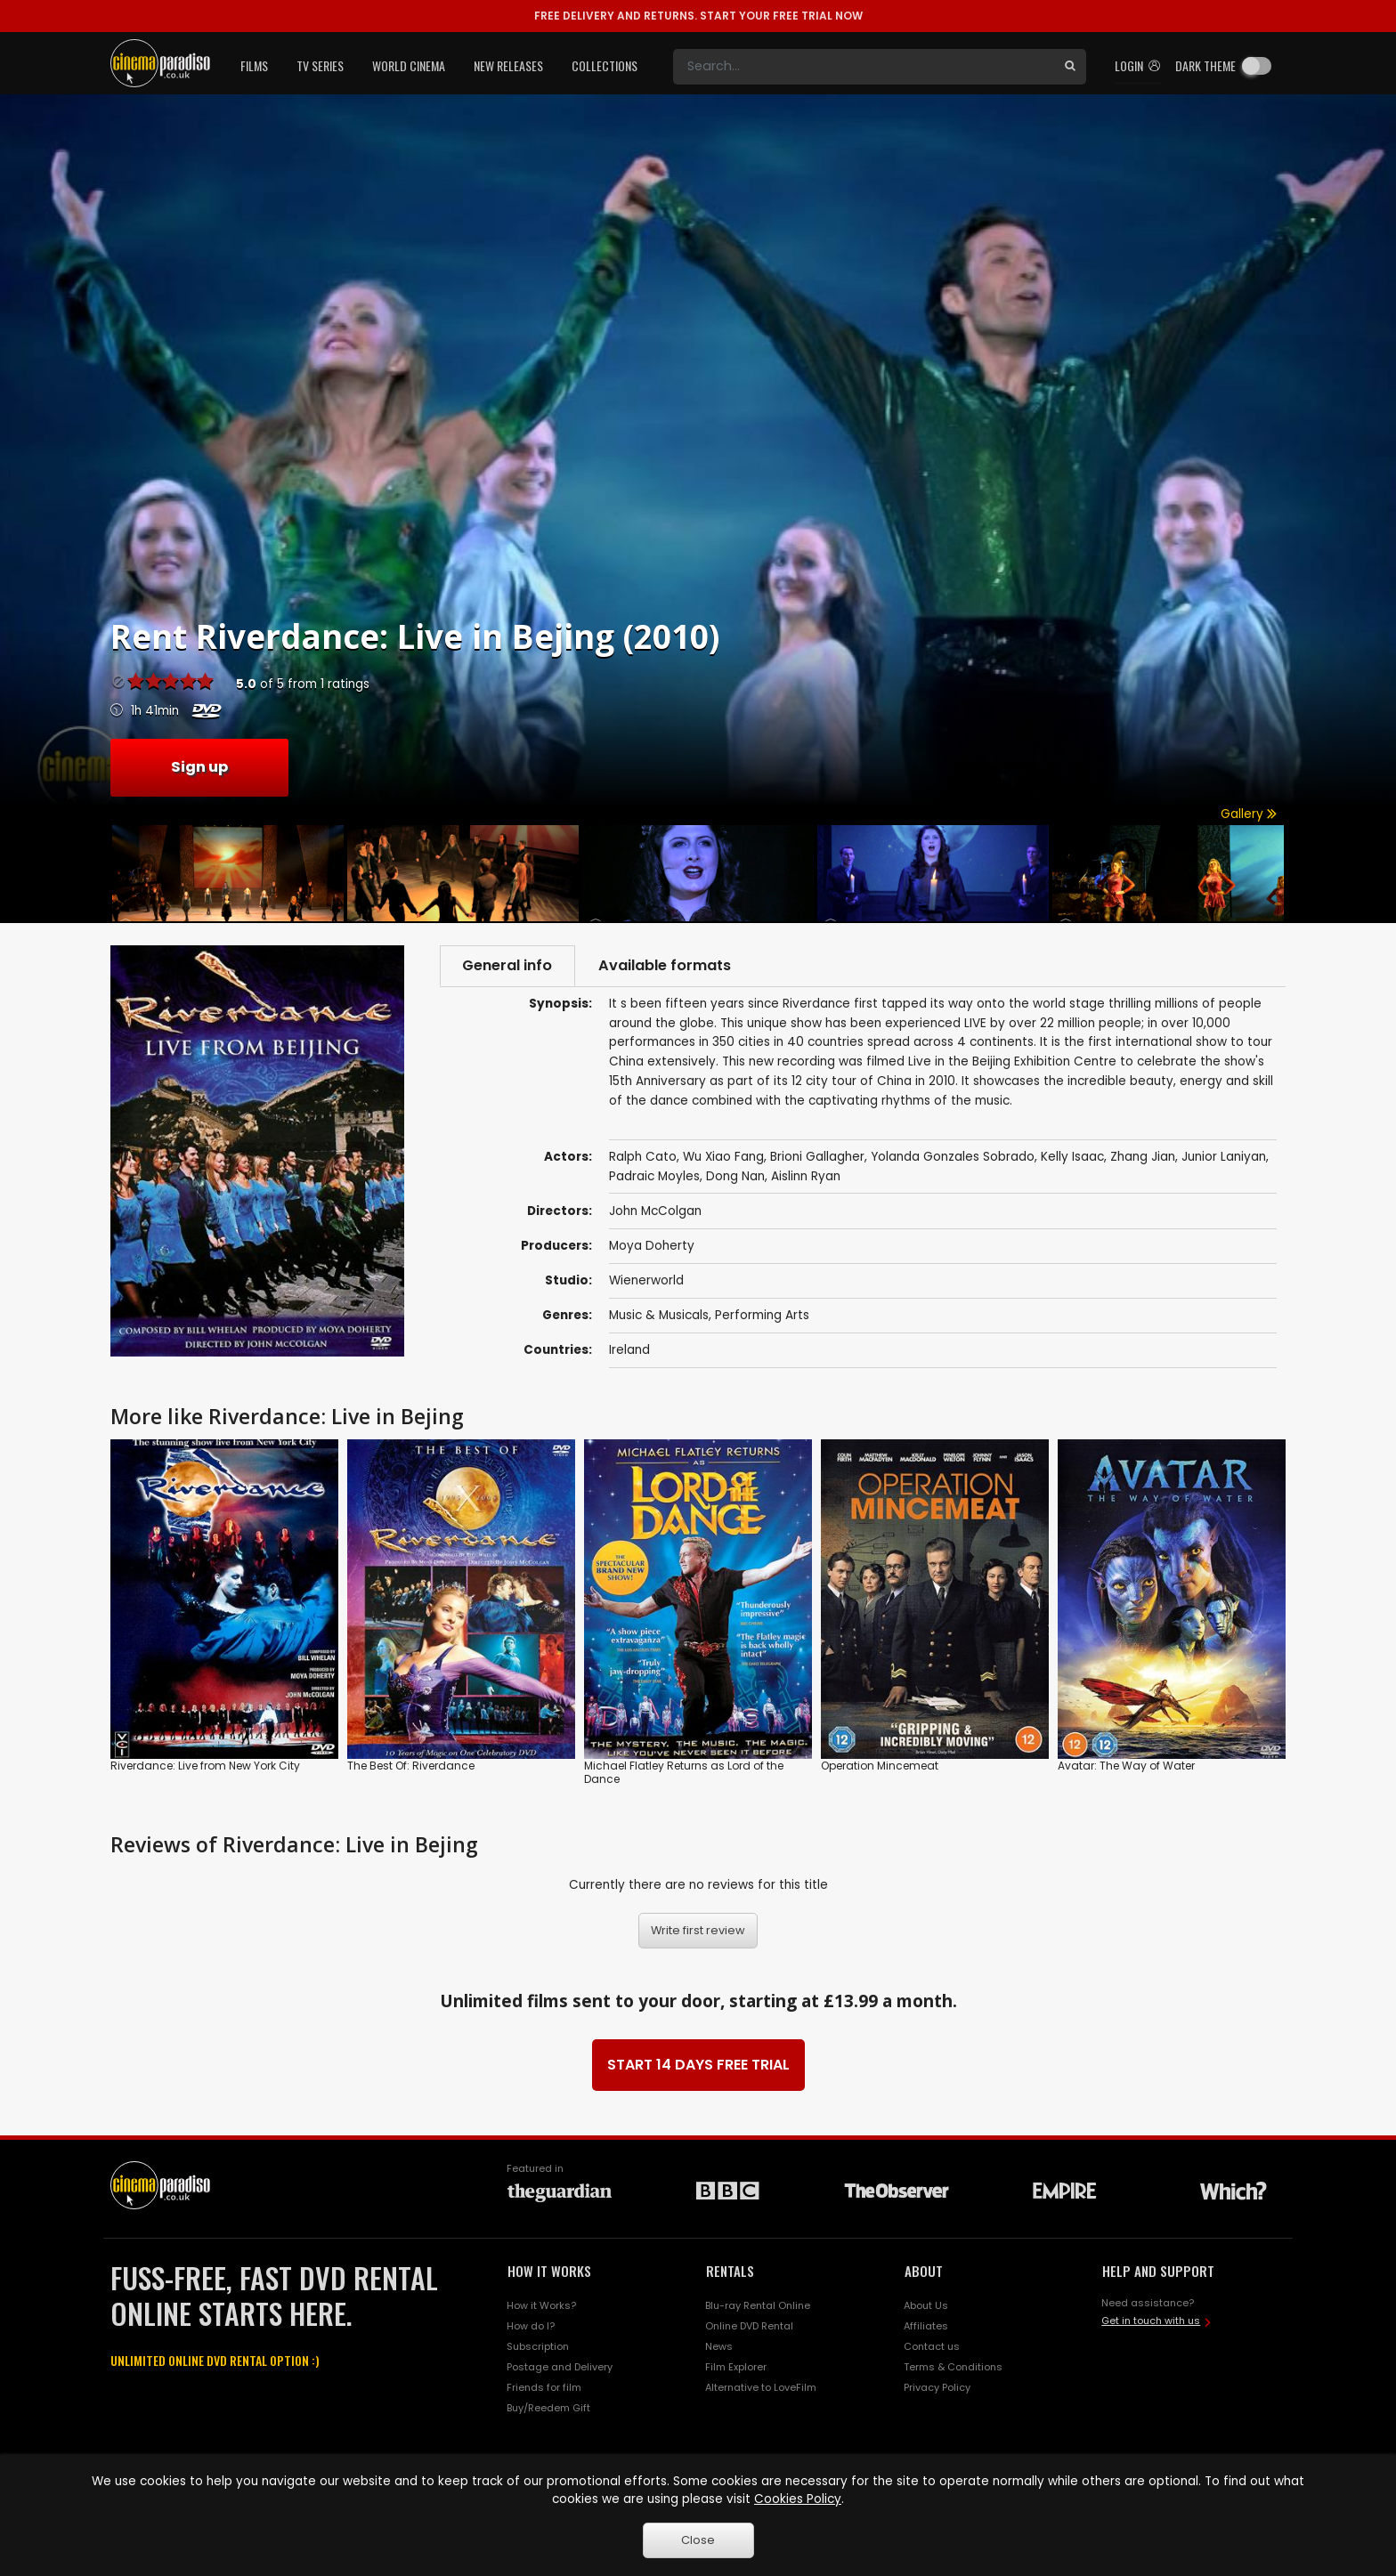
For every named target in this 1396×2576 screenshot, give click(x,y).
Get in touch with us (1150, 2320)
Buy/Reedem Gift (548, 2408)
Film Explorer (736, 2367)
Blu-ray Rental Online (757, 2305)
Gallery (1249, 814)
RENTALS (730, 2270)
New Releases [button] (508, 65)
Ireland (629, 1349)
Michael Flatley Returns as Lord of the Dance (683, 1772)
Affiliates (926, 2326)
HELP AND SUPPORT (1158, 2270)
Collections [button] (604, 65)
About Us (926, 2305)
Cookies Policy (797, 2499)
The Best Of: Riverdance (411, 1765)
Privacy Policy (937, 2387)
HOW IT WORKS (549, 2270)
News (719, 2346)
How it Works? (541, 2305)
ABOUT (924, 2270)
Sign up (199, 767)
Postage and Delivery (560, 2367)
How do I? (531, 2326)
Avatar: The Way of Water (1126, 1765)
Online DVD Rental (749, 2326)
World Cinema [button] (408, 65)
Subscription (538, 2346)
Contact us (932, 2346)
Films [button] (254, 65)
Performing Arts (762, 1315)
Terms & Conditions (953, 2367)
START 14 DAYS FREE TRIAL (698, 2064)
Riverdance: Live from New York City (205, 1765)
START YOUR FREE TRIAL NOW (698, 15)
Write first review (698, 1931)
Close (698, 2540)
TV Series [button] (320, 65)
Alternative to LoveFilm (760, 2387)
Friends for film (544, 2387)
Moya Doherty (651, 1245)
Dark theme (1205, 65)
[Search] (863, 67)
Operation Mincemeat (879, 1765)
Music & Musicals (659, 1315)
